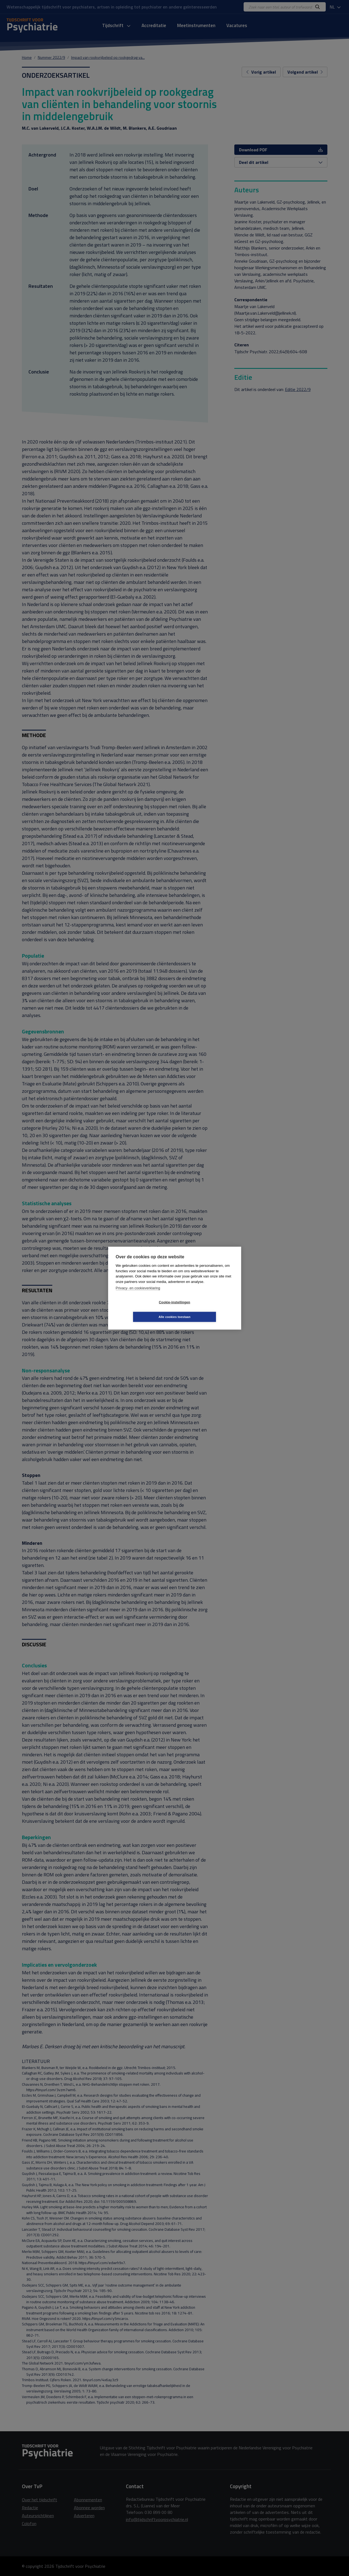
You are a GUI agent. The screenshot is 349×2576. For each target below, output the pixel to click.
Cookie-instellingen (141, 1309)
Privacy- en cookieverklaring (138, 1295)
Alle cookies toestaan (207, 1309)
